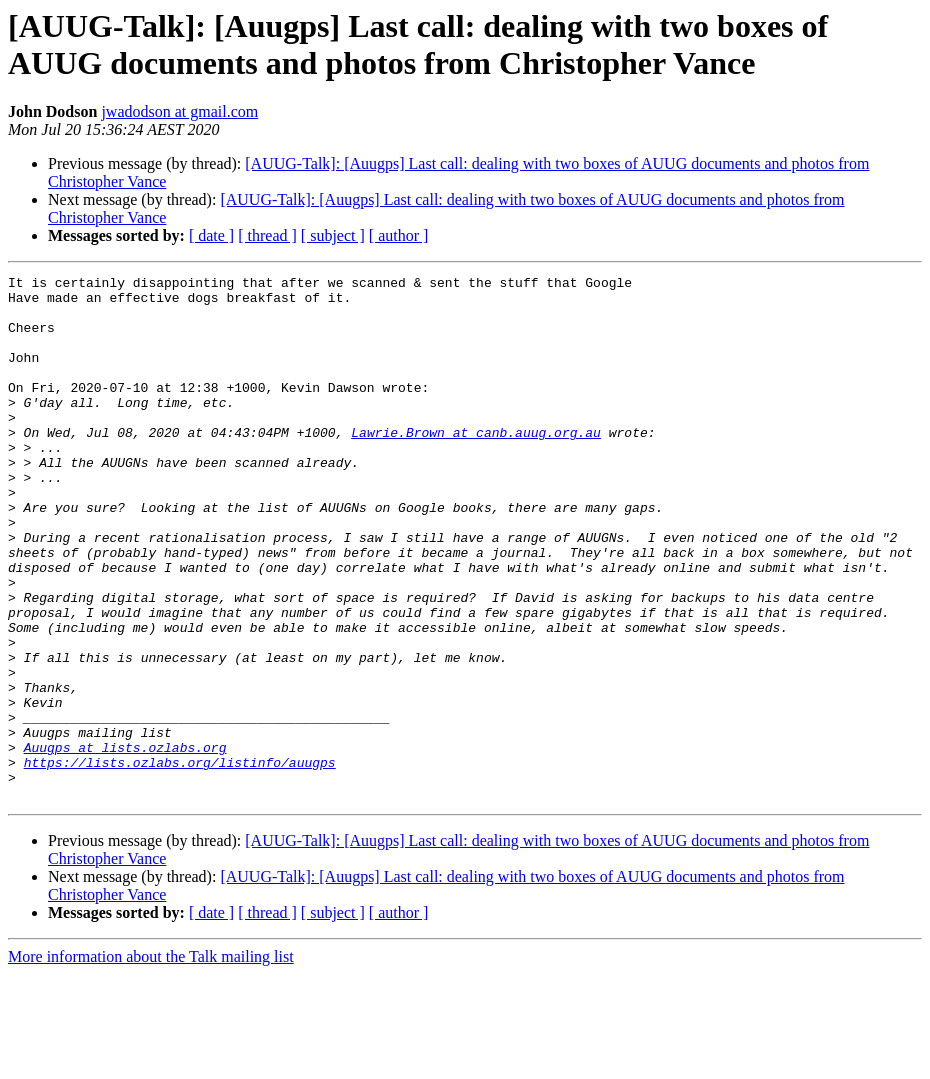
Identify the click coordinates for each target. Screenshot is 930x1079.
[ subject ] (333, 235)
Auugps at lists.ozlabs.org (125, 843)
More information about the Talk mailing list (151, 1061)
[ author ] (399, 235)
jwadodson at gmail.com (179, 111)
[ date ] (211, 235)
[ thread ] (267, 235)
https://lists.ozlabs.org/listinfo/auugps (180, 861)
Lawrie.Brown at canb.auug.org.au (476, 465)
